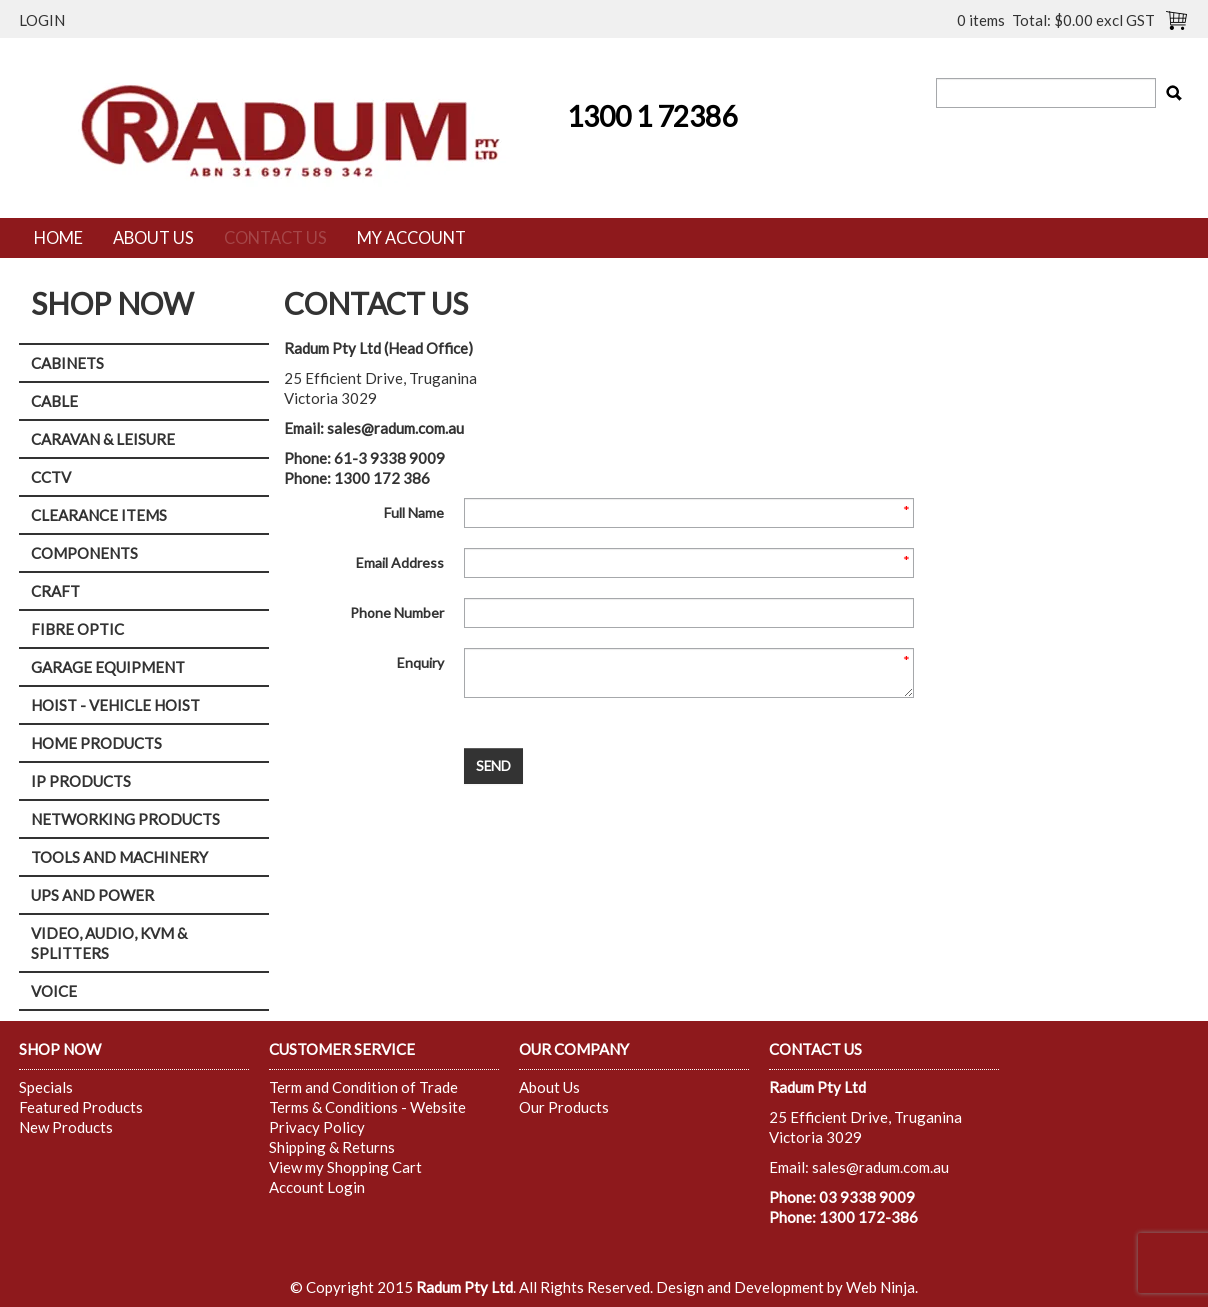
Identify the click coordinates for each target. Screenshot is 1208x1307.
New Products (66, 1127)
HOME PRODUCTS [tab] (96, 743)
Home (58, 238)
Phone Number (397, 612)
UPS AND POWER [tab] (92, 895)
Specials (46, 1087)
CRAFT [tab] (55, 591)
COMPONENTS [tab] (84, 553)
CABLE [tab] (54, 401)
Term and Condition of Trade (363, 1087)
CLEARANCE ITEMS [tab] (99, 515)
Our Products (564, 1107)
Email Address (400, 562)
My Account (411, 238)
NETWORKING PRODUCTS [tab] (125, 819)
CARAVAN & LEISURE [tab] (103, 439)
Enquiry (420, 662)
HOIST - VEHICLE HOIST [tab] (115, 705)
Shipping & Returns (332, 1147)
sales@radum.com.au (395, 428)
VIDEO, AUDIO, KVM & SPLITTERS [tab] (109, 943)
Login (42, 20)
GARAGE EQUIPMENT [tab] (108, 667)
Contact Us (275, 238)
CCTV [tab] (51, 477)
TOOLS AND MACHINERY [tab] (119, 857)
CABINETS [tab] (67, 363)
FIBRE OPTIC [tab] (77, 629)
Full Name (414, 512)
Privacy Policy (317, 1127)
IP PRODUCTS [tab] (81, 781)
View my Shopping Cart (345, 1167)
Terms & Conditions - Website (367, 1107)
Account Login (317, 1187)
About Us (153, 238)
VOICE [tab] (54, 991)
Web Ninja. (882, 1287)
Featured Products (81, 1107)
